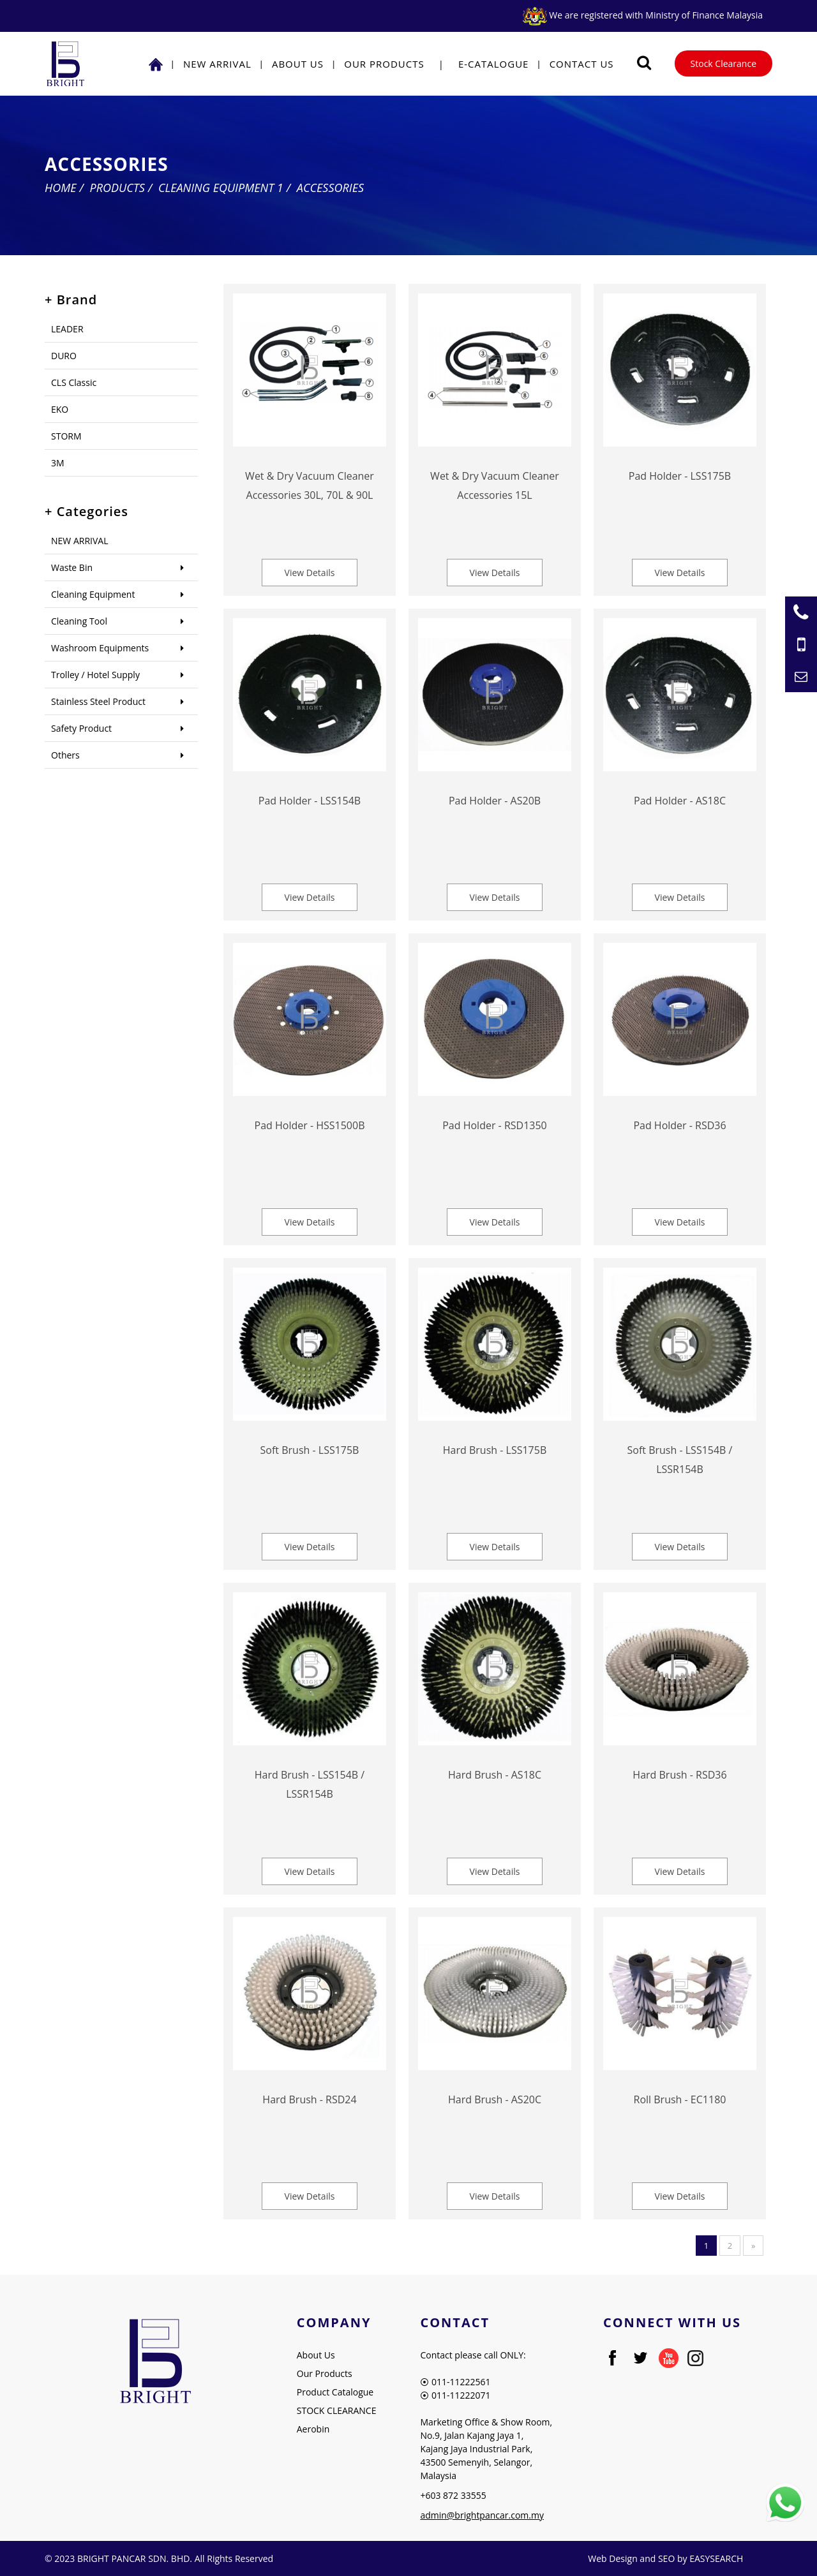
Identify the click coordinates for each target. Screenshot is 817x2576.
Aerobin (313, 2429)
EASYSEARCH (716, 2558)
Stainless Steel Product (98, 701)
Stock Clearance (723, 63)
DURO (64, 356)
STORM (66, 436)
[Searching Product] (644, 62)
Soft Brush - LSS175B (309, 1450)
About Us (298, 63)
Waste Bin (72, 567)
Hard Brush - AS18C (494, 1775)
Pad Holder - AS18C (680, 801)
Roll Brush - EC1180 (680, 2099)
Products (117, 187)
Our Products (384, 63)
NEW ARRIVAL (217, 63)
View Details (310, 572)
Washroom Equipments (100, 648)
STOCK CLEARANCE (337, 2410)
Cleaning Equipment (93, 594)
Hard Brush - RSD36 (679, 1775)
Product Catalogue (335, 2392)
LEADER (67, 329)
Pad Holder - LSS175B (680, 476)
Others (65, 755)
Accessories (330, 187)
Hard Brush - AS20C (494, 2099)
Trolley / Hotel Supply (95, 675)
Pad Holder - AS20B (495, 801)
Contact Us (582, 63)
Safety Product (81, 728)
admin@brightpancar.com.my (482, 2515)
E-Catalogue (493, 63)
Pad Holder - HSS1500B (310, 1125)
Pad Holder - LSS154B (310, 801)
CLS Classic (73, 382)
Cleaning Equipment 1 (220, 187)
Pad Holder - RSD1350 (494, 1125)
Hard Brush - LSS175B (494, 1450)
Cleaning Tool (79, 621)
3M (57, 463)
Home (61, 187)
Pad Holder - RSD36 (679, 1125)
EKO (59, 409)
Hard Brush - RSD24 (309, 2099)
